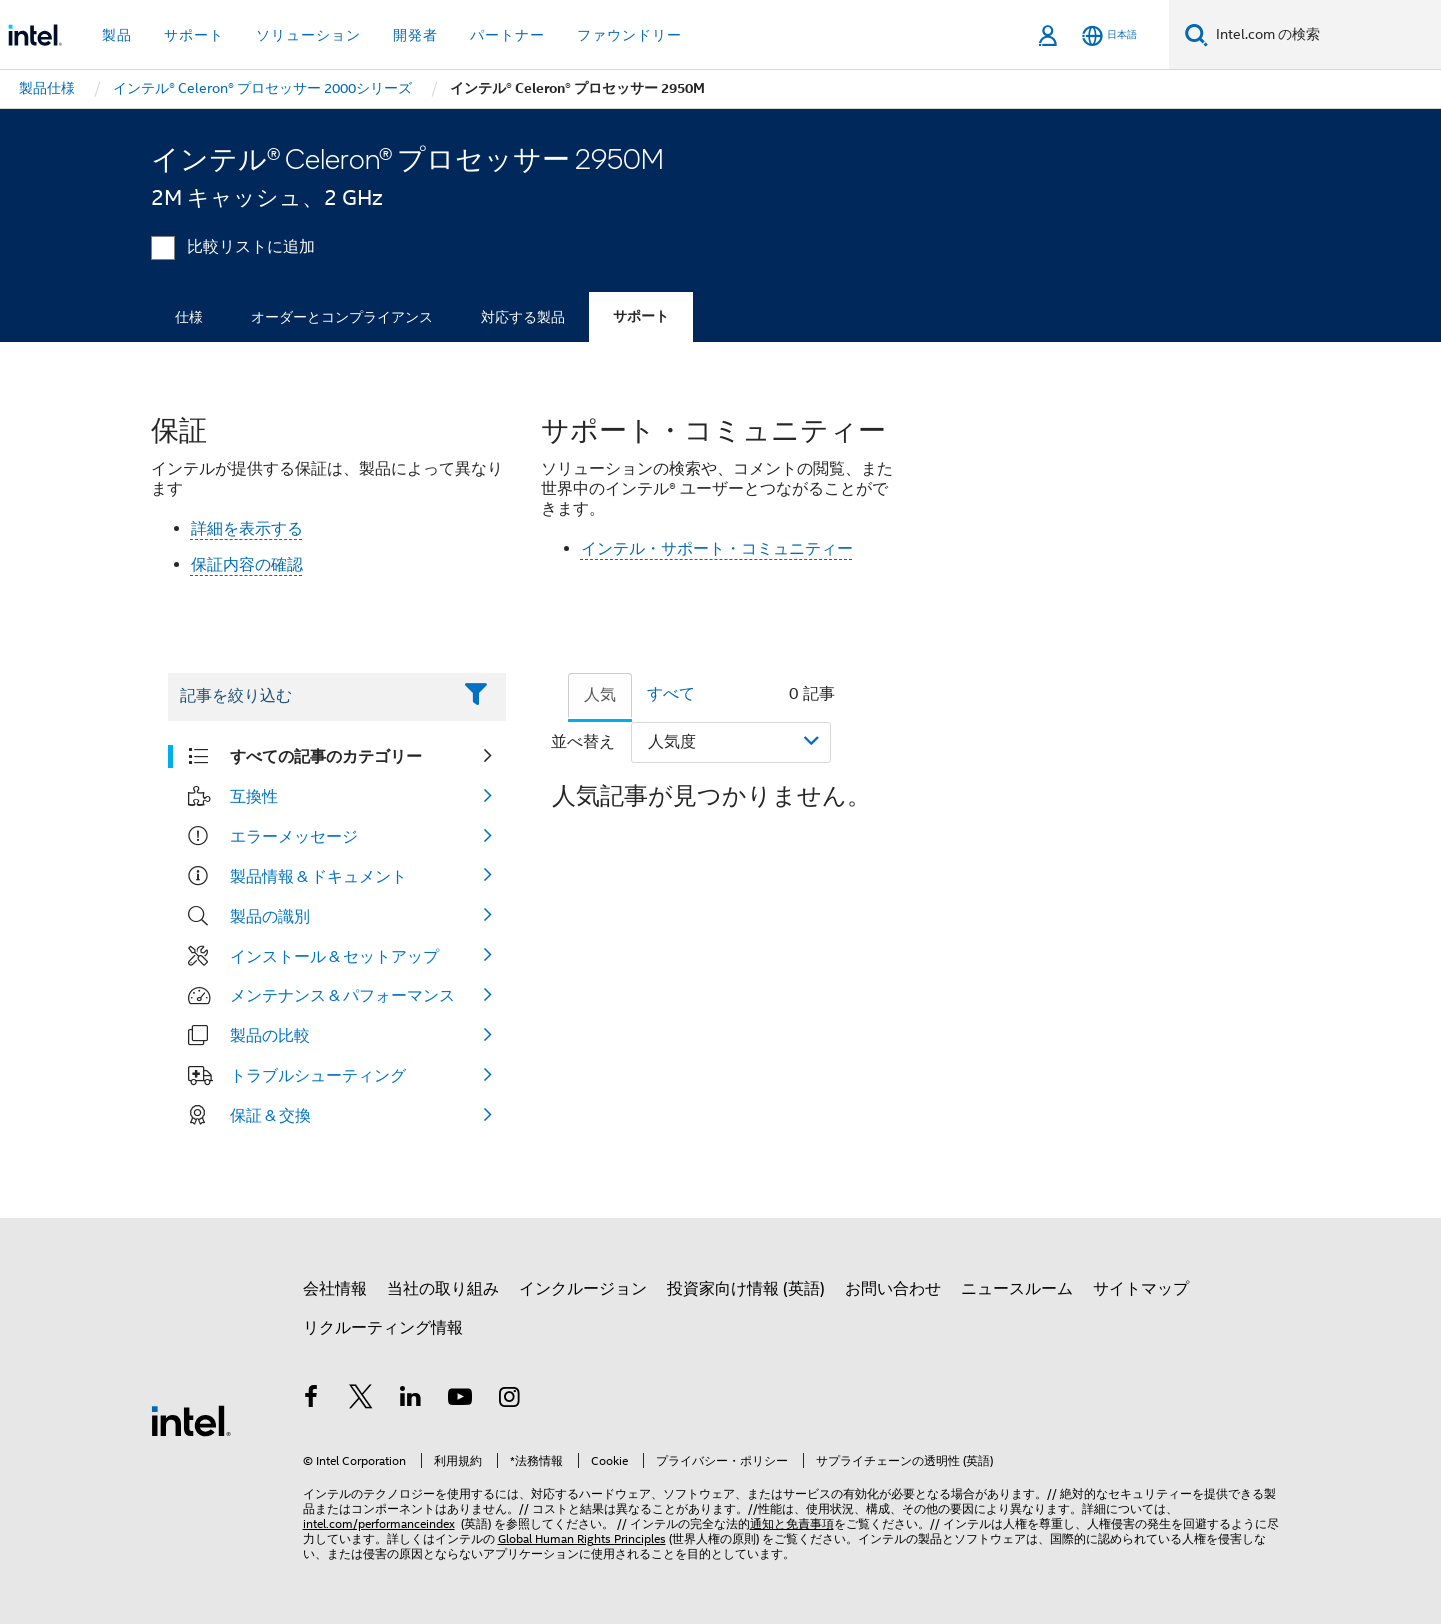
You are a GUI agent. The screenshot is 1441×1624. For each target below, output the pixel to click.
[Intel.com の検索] (1324, 35)
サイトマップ (1141, 1289)
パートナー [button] (507, 35)
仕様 (189, 317)
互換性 (254, 796)
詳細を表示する (247, 529)
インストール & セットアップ (334, 956)
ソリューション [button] (308, 35)
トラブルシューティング (318, 1075)
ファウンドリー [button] (629, 35)
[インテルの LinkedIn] (411, 1400)
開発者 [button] (415, 35)
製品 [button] (117, 35)
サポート (641, 316)
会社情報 (335, 1289)
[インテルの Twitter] (361, 1400)
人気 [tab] (600, 695)
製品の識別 (270, 916)
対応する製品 (523, 317)
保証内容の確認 (247, 565)
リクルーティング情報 (383, 1328)
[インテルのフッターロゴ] (191, 1420)
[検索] (1196, 34)
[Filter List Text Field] (309, 697)
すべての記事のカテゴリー (326, 756)
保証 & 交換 (270, 1115)
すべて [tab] (671, 694)
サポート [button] (194, 35)
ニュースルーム (1017, 1289)
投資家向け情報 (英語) (746, 1289)
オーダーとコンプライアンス (342, 317)
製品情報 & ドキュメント (318, 876)
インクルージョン (583, 1289)
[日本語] (1109, 35)
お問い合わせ (893, 1289)
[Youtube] (460, 1400)
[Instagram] (510, 1400)
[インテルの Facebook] (312, 1400)
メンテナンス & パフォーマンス (342, 995)
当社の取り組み (443, 1289)
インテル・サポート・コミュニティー (717, 549)
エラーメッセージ (294, 836)
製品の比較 (270, 1035)
